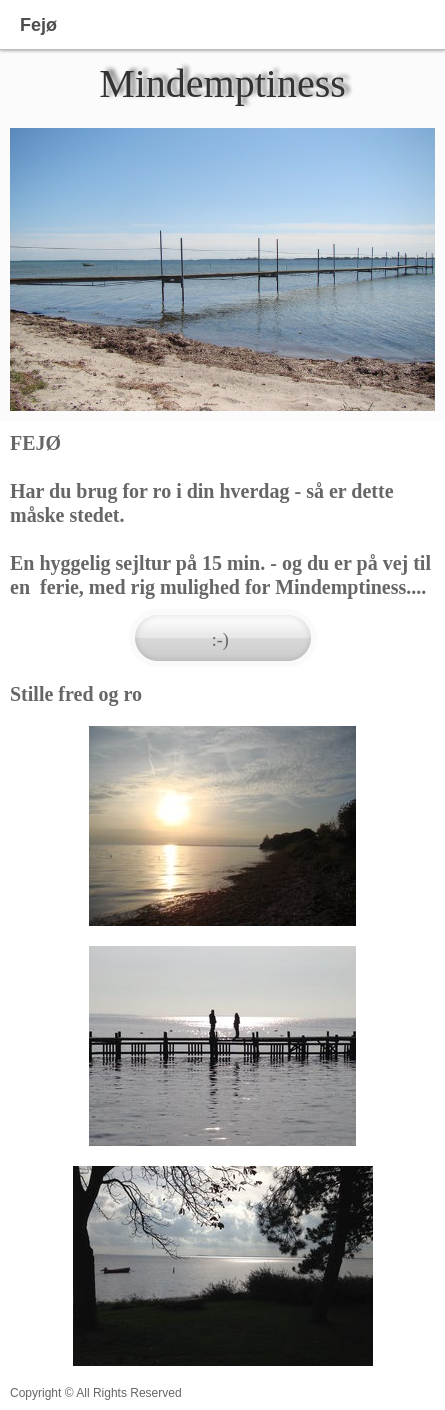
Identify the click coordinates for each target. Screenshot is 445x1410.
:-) (223, 640)
